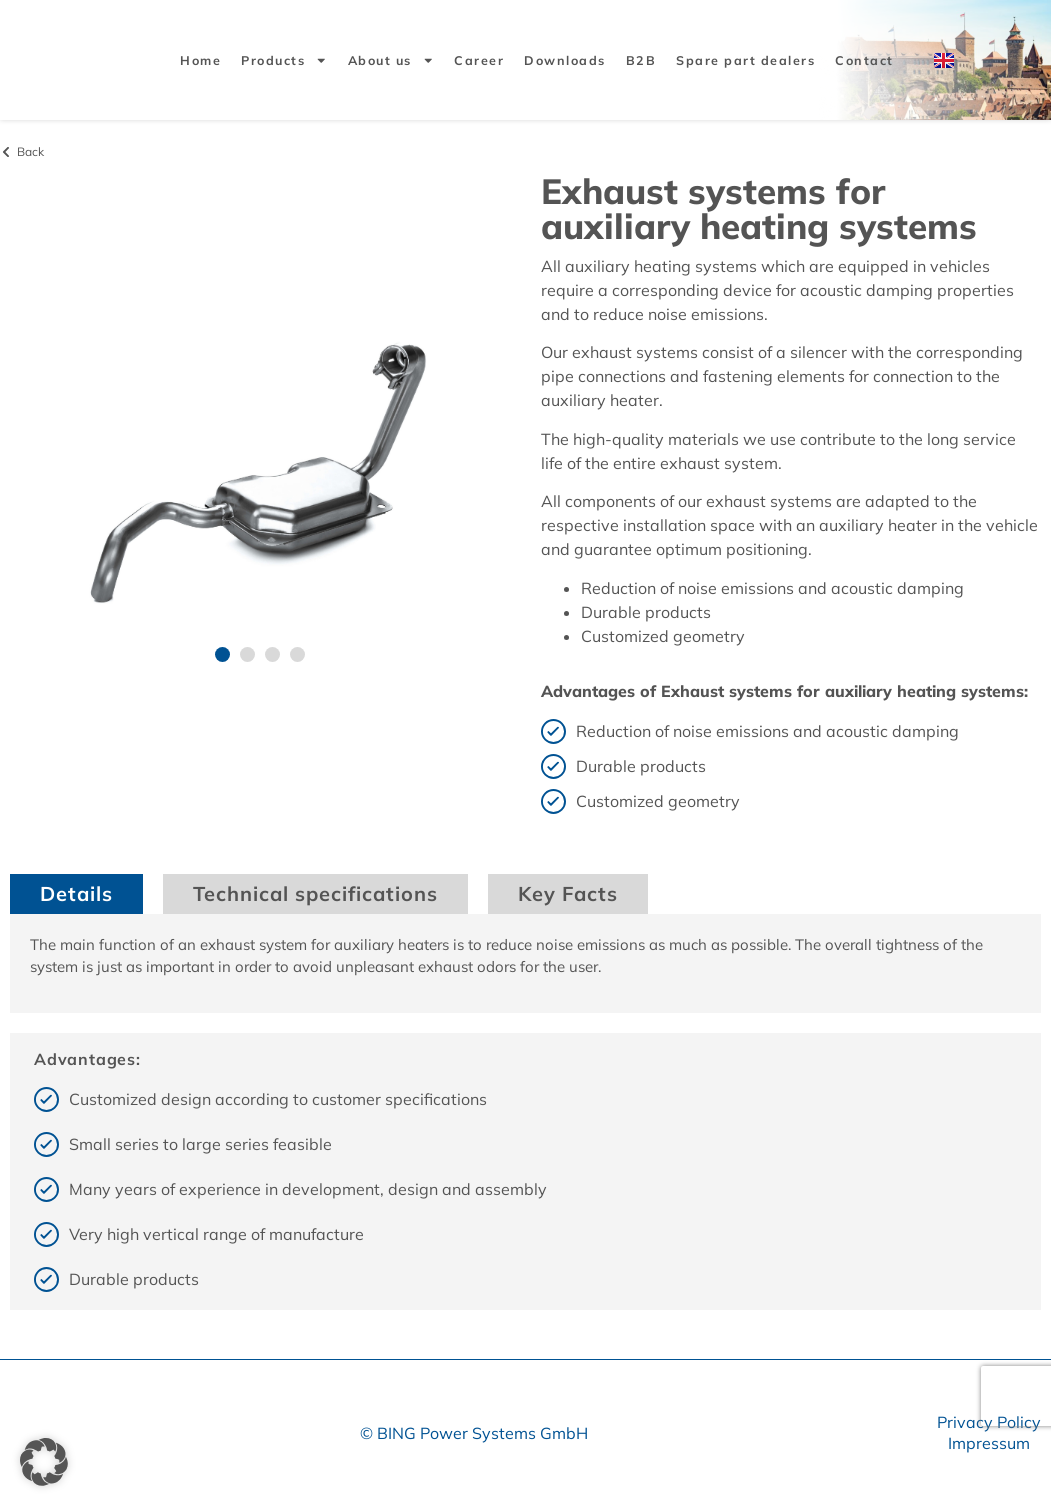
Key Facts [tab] (568, 893)
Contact (864, 60)
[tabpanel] (525, 963)
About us (391, 60)
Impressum (989, 1443)
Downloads (565, 60)
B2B (641, 60)
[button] (222, 654)
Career (479, 60)
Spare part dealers (745, 60)
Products (284, 60)
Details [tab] (76, 893)
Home (200, 60)
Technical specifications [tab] (315, 893)
